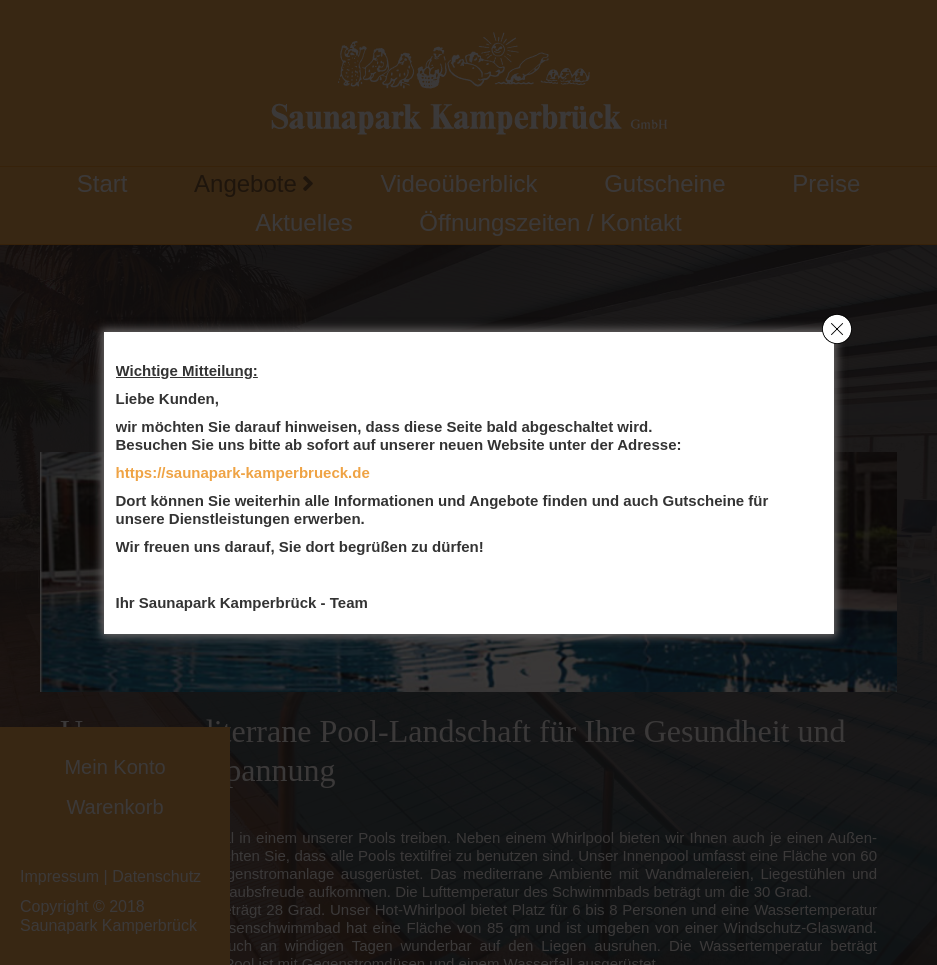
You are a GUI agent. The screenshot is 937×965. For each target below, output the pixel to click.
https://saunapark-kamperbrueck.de (243, 472)
